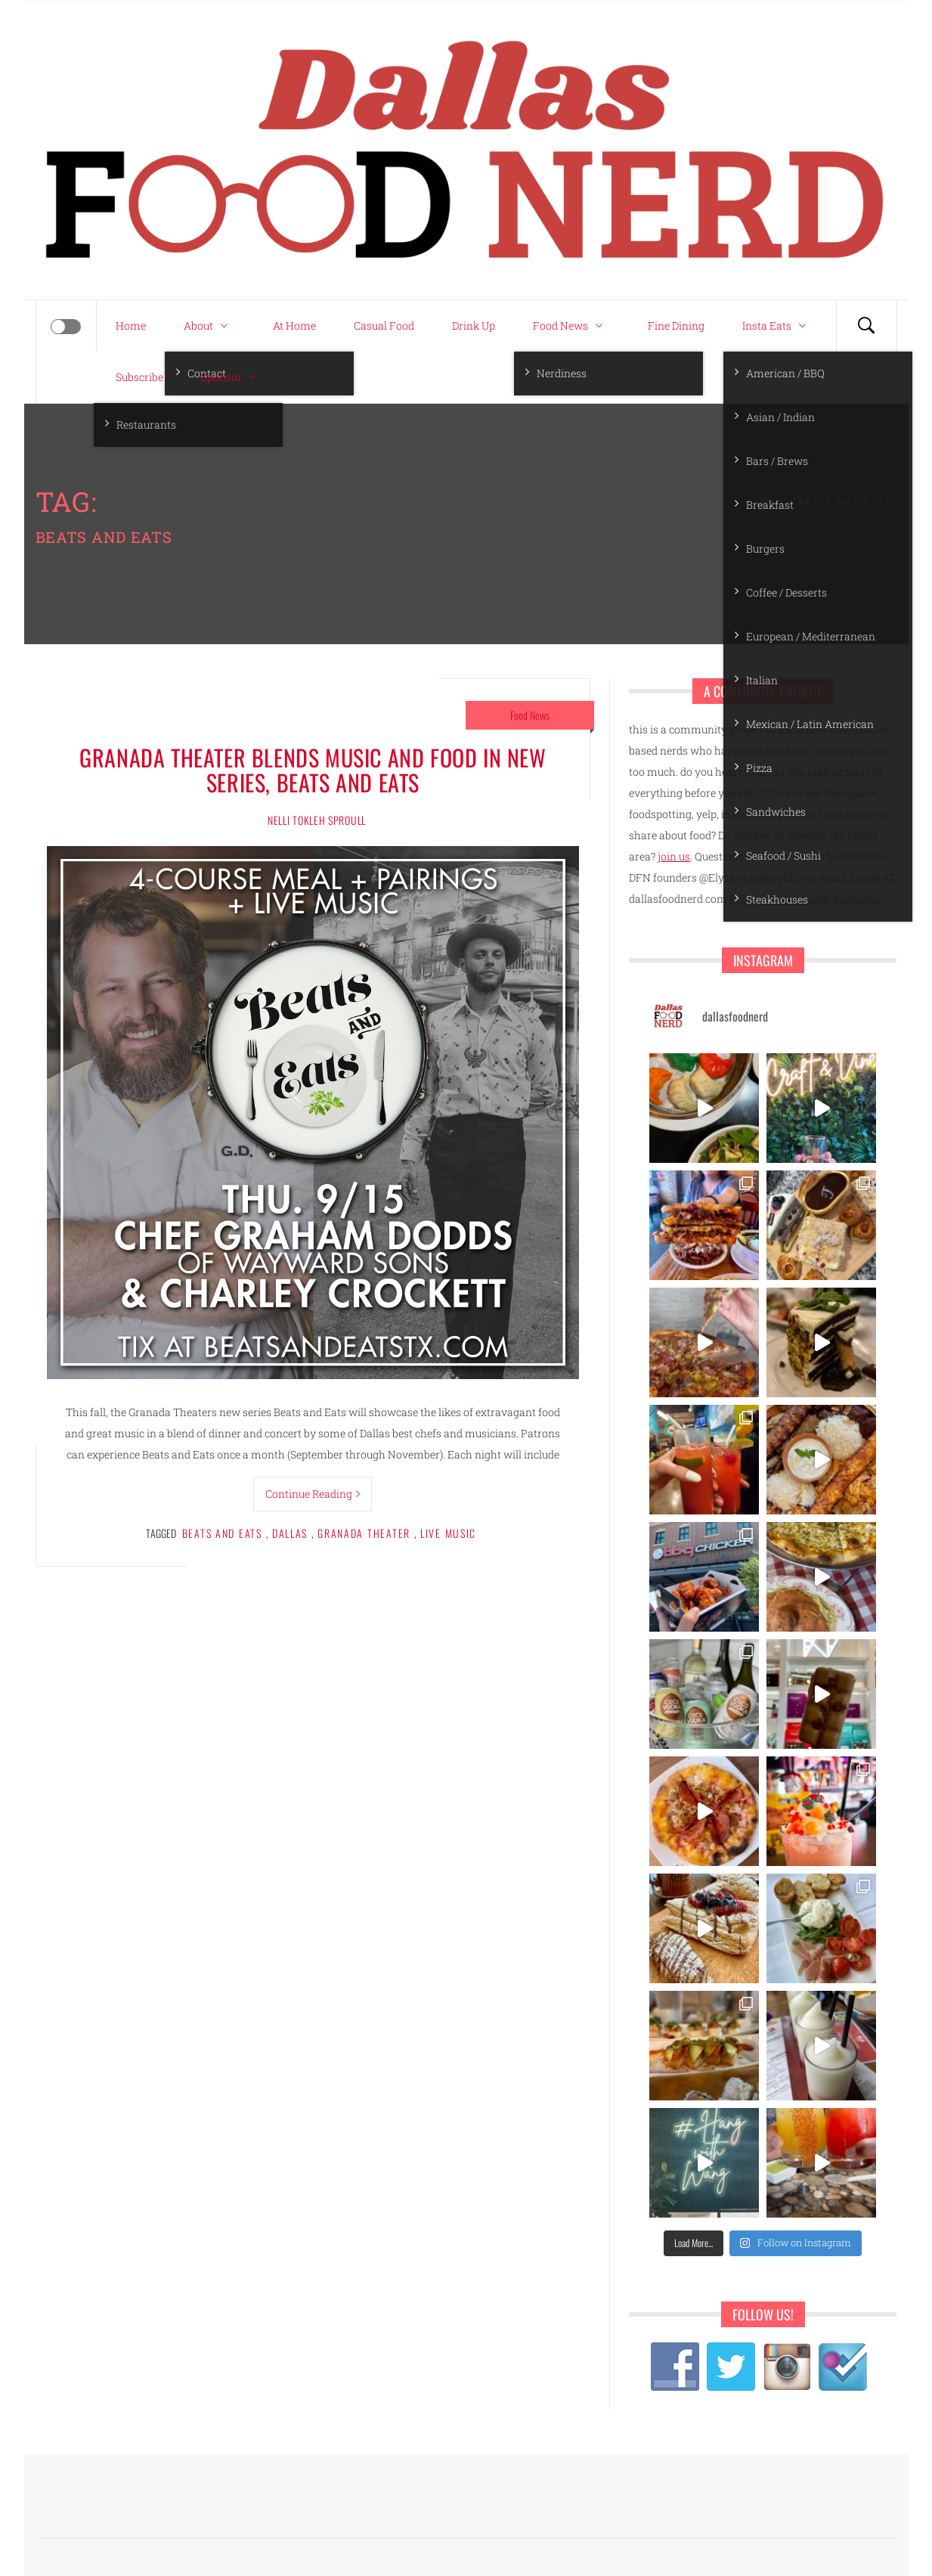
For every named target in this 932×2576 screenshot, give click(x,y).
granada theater (363, 1533)
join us (674, 856)
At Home (294, 325)
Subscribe (139, 377)
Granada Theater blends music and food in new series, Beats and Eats (312, 769)
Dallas (290, 1533)
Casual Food (384, 325)
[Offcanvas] (66, 326)
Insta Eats (777, 326)
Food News (571, 326)
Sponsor (232, 377)
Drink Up (473, 325)
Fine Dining (676, 325)
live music (448, 1533)
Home (131, 325)
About (209, 326)
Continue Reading (312, 1493)
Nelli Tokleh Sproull (317, 820)
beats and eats (222, 1533)
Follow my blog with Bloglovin (804, 898)
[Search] (866, 326)
